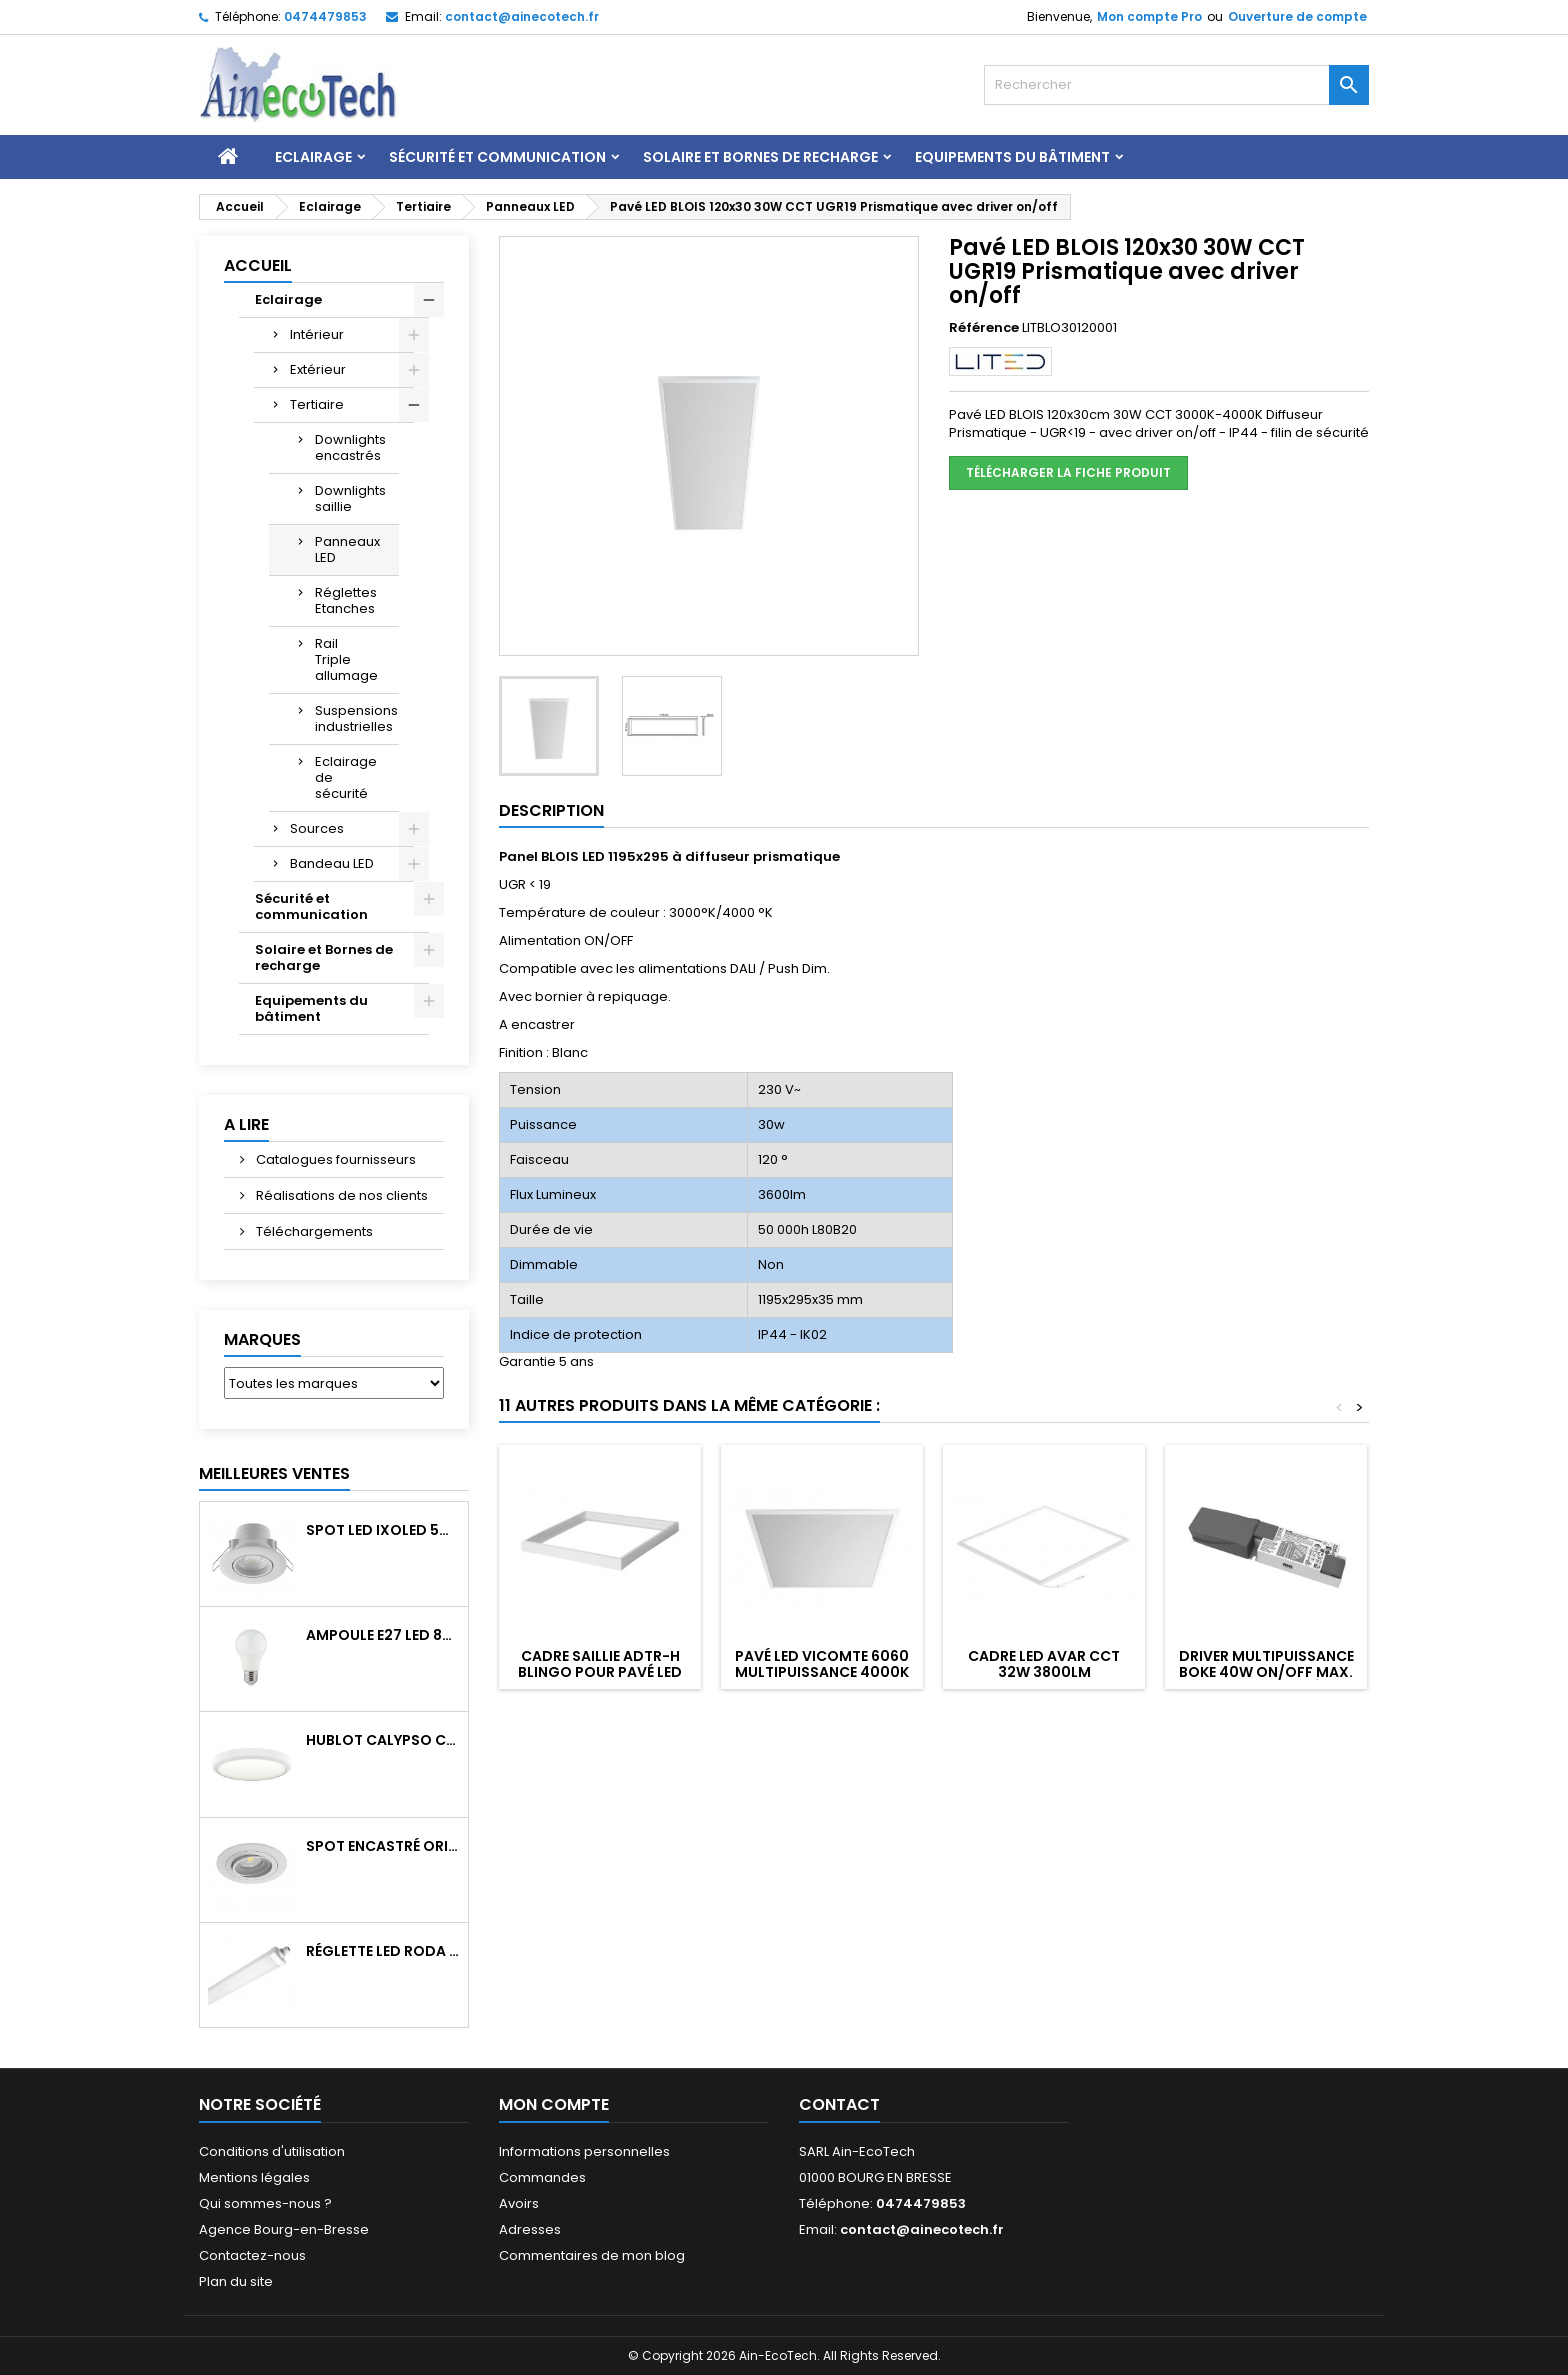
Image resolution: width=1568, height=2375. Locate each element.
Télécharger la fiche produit (1068, 472)
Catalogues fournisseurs (334, 1159)
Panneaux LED (347, 549)
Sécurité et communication (497, 157)
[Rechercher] (1176, 85)
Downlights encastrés (350, 447)
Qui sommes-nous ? (265, 2203)
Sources (317, 828)
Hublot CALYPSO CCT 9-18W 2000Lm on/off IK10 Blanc (383, 1740)
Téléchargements (313, 1231)
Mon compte (554, 2104)
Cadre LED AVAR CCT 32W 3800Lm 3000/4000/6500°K (1044, 1672)
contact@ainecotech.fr (522, 16)
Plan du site (236, 2281)
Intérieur (317, 334)
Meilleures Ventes (274, 1473)
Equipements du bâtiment (1012, 157)
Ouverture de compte (1297, 16)
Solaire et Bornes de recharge (760, 157)
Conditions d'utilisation (272, 2151)
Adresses (530, 2229)
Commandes (542, 2177)
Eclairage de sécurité (346, 777)
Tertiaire (317, 404)
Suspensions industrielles (356, 718)
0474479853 (325, 16)
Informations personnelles (584, 2151)
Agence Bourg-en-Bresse (284, 2229)
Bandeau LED (332, 863)
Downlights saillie (350, 498)
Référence (984, 328)
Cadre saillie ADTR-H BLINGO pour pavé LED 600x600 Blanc (600, 1672)
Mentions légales (254, 2177)
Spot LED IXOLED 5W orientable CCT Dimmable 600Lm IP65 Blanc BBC (383, 1530)
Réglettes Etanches (346, 600)
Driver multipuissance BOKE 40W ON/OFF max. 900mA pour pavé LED (1266, 1672)
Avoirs (519, 2203)
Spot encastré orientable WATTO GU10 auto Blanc (383, 1846)
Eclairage (313, 157)
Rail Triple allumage (346, 659)
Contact (839, 2104)
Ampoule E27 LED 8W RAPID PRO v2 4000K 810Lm (383, 1635)
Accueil (258, 265)
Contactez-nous (252, 2255)
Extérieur (318, 369)
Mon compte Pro (1149, 16)
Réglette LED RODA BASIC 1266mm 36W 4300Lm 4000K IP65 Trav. (383, 1951)
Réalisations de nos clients (340, 1195)
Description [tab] (551, 810)
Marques (262, 1339)
